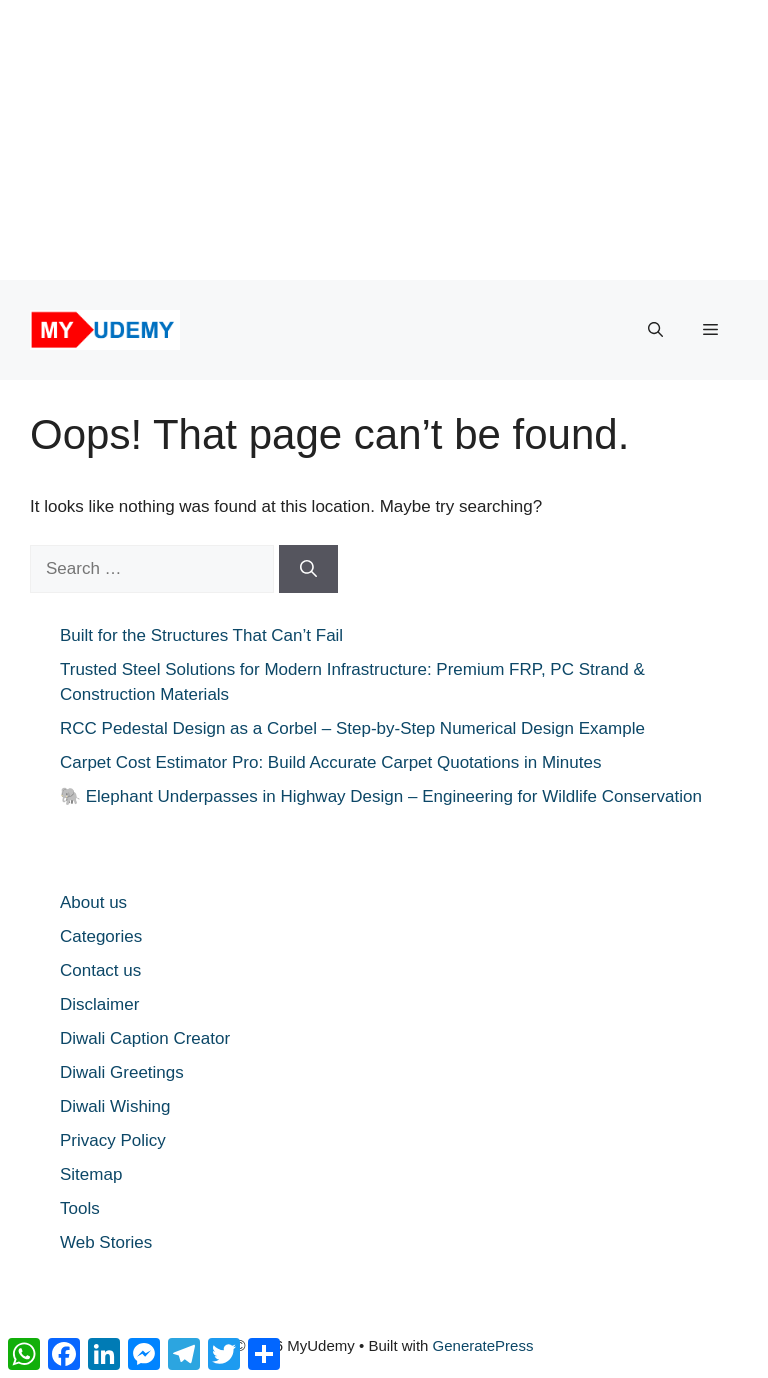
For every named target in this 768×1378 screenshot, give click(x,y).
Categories (101, 936)
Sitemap (91, 1174)
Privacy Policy (113, 1140)
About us (93, 902)
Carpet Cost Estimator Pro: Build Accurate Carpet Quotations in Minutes (330, 762)
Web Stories (106, 1242)
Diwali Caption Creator (145, 1038)
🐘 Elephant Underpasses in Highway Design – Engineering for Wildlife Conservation (381, 796)
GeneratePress (483, 1345)
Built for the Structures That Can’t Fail (201, 635)
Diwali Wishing (115, 1106)
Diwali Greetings (122, 1072)
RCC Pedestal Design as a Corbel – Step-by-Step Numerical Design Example (352, 728)
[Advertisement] (376, 140)
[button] (655, 330)
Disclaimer (99, 1004)
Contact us (100, 970)
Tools (80, 1208)
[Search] (308, 569)
